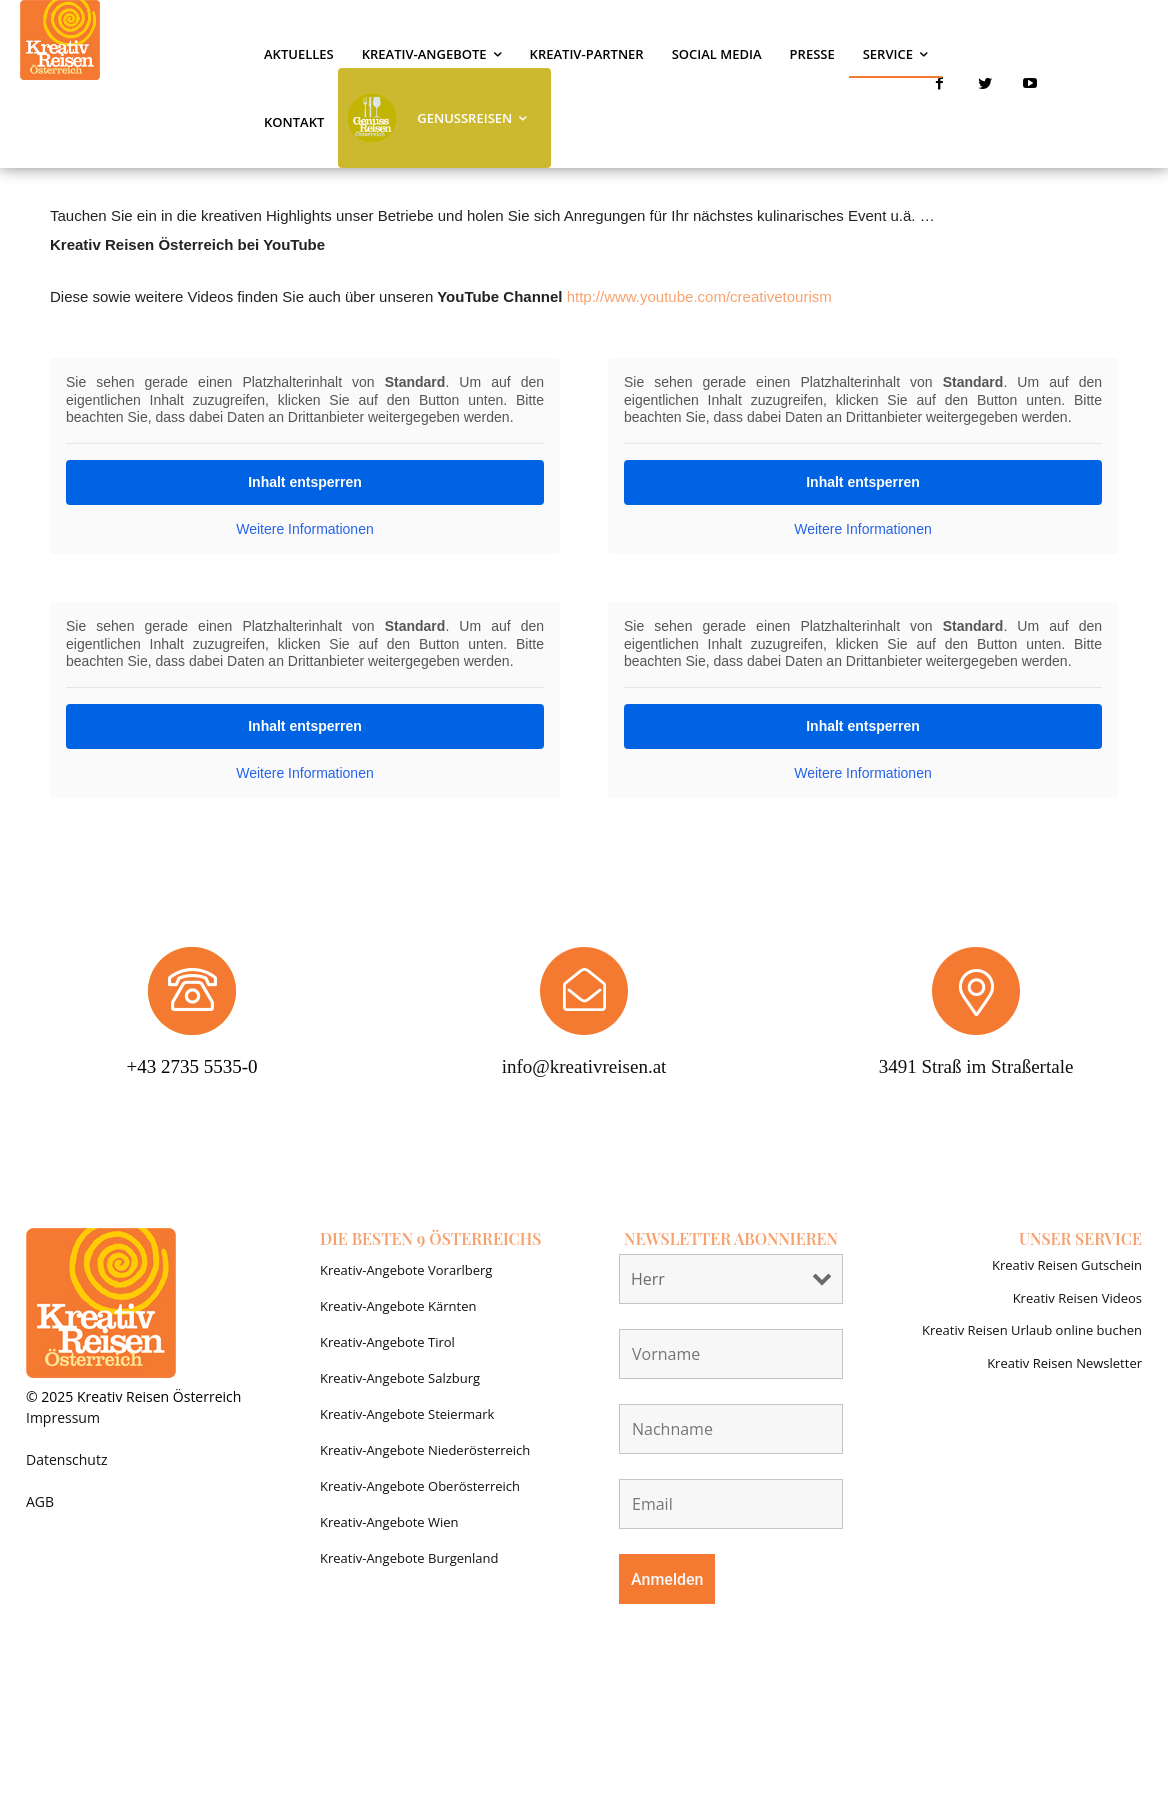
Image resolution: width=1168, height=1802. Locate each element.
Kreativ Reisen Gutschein (1067, 1265)
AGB (40, 1501)
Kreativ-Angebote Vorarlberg (406, 1270)
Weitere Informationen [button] (304, 529)
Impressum (63, 1417)
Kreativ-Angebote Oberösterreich (420, 1486)
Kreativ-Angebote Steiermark (407, 1414)
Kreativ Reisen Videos (1077, 1298)
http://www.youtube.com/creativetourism (699, 296)
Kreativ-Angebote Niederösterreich (425, 1450)
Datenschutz (66, 1459)
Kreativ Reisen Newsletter (1064, 1363)
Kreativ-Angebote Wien (389, 1522)
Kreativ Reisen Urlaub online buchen (1032, 1330)
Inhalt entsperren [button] (305, 482)
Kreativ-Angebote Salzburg (400, 1378)
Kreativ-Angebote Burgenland (409, 1558)
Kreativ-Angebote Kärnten (398, 1306)
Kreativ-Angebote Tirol (387, 1342)
